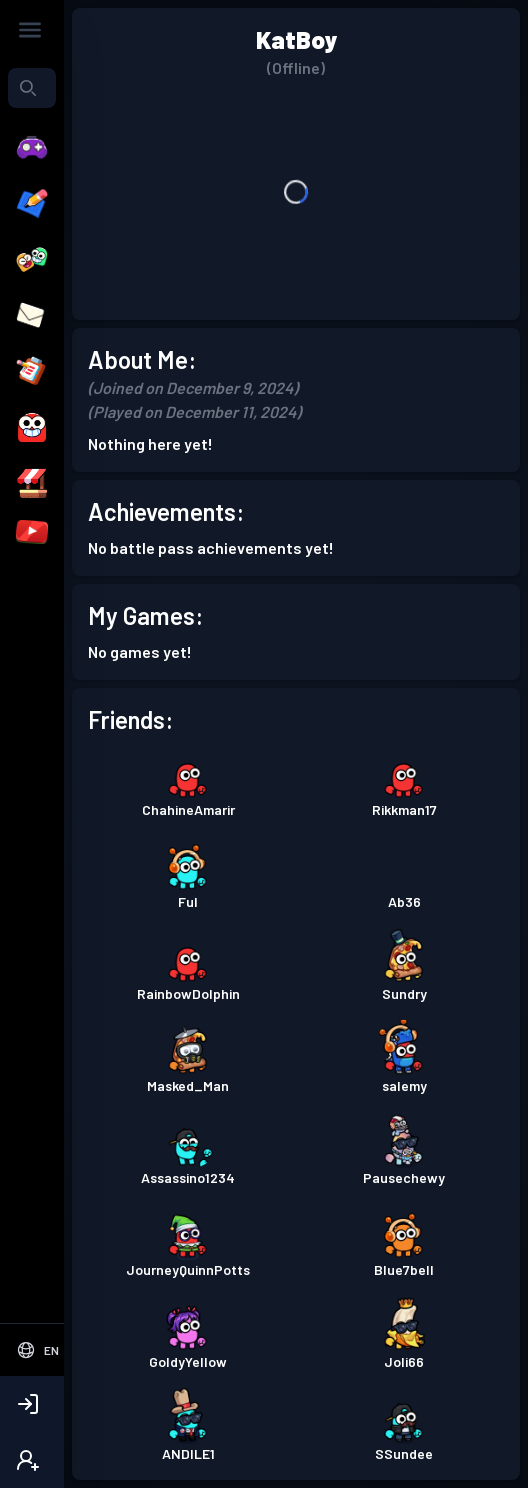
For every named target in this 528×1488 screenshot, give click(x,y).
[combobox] (32, 88)
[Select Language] (32, 1350)
